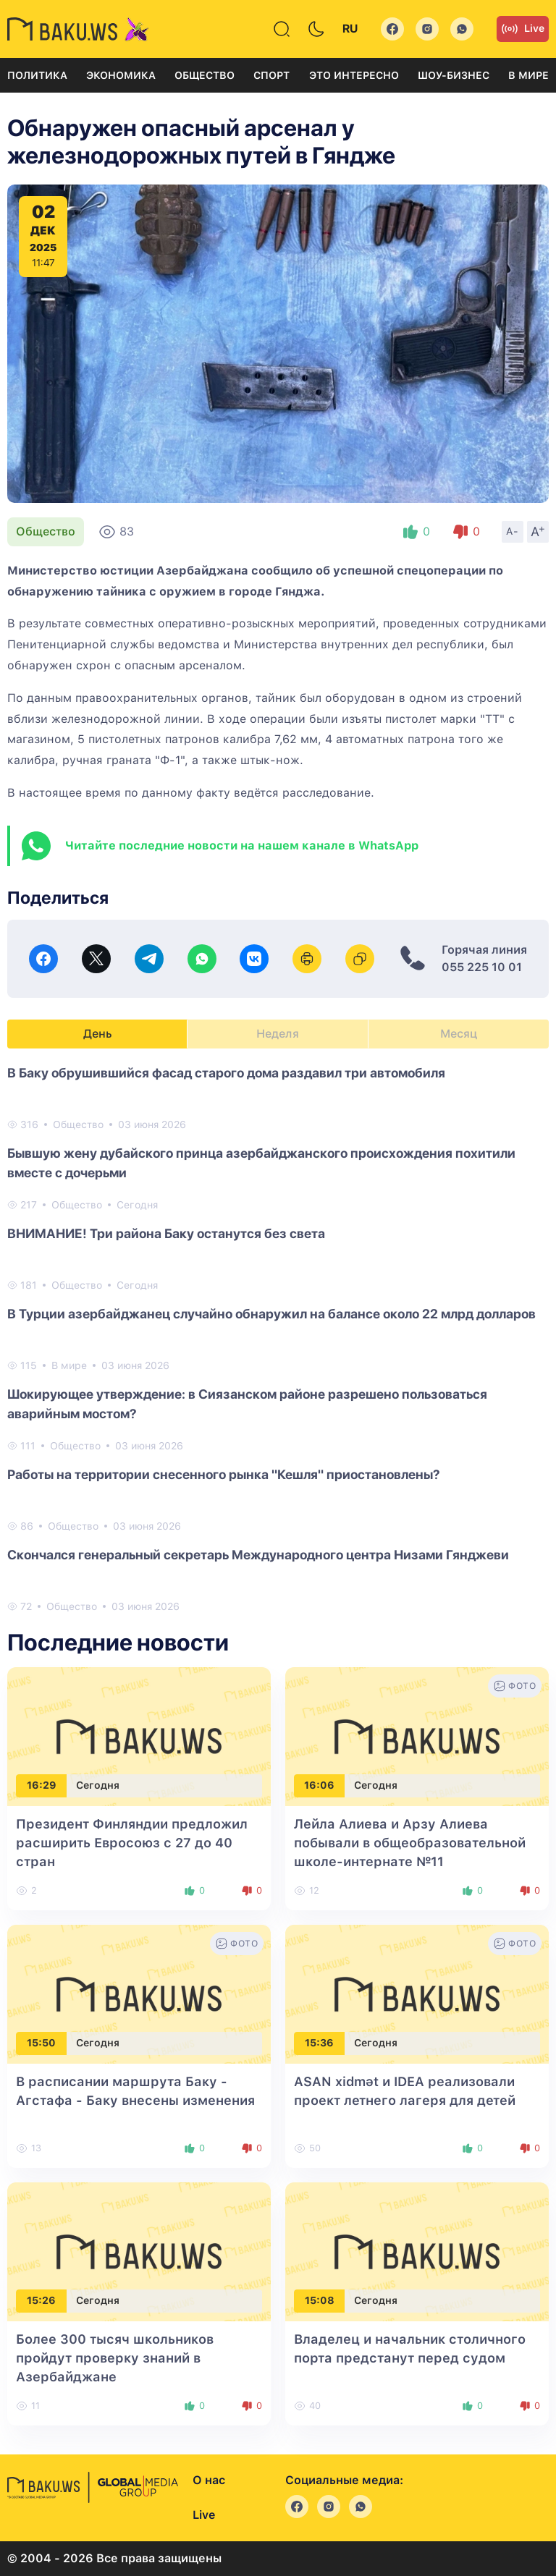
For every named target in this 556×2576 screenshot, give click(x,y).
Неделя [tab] (277, 1034)
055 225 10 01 (482, 967)
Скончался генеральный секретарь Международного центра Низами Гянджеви (258, 1554)
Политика (37, 75)
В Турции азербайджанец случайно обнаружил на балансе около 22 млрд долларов (271, 1313)
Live (522, 29)
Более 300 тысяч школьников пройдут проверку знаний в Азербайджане (115, 2357)
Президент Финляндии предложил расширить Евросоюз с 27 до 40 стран (132, 1842)
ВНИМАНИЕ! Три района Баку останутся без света (166, 1233)
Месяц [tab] (458, 1034)
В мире (528, 75)
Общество (204, 75)
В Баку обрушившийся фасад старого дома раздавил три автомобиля (226, 1072)
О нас (209, 2480)
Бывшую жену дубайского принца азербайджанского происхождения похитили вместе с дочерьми (261, 1162)
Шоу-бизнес (453, 75)
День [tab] (97, 1034)
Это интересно (354, 75)
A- (512, 531)
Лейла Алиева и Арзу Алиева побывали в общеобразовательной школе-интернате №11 (410, 1842)
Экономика (121, 75)
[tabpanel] (278, 1338)
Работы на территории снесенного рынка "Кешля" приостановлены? (223, 1474)
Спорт (271, 75)
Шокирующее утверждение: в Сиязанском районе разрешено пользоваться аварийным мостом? (247, 1403)
